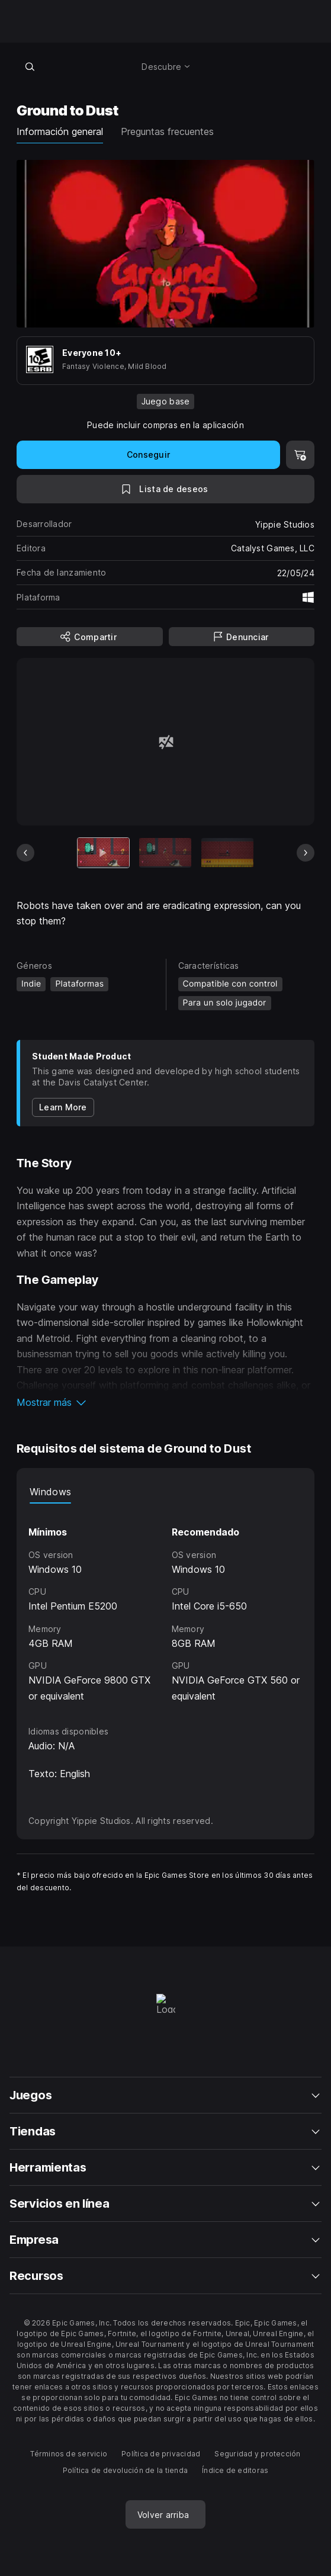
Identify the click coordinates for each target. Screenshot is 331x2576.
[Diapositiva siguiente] (305, 853)
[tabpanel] (165, 1604)
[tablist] (165, 1492)
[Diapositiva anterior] (25, 853)
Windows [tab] (50, 1492)
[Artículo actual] (103, 852)
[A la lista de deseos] (165, 489)
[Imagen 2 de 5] (165, 852)
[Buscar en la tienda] (30, 66)
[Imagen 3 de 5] (227, 852)
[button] (165, 1402)
